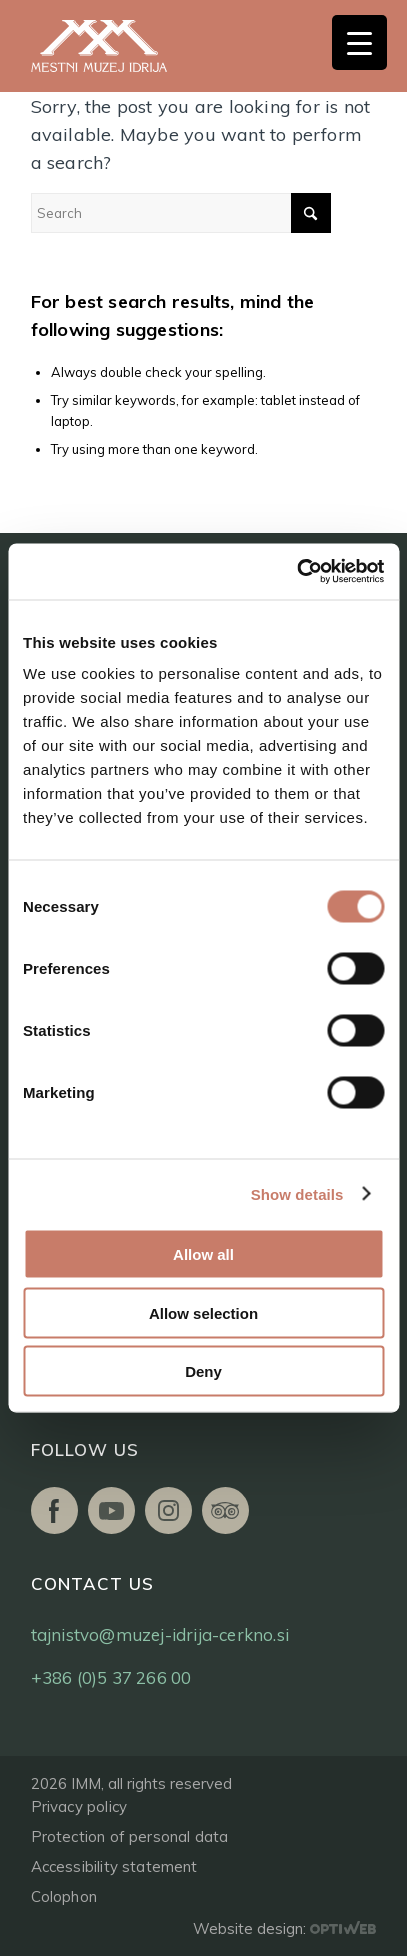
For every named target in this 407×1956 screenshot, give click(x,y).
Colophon (64, 1896)
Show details (297, 1193)
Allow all (203, 1254)
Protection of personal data (130, 1836)
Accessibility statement (114, 1866)
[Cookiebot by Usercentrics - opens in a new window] (296, 572)
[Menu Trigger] (359, 42)
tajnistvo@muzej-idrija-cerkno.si (160, 1634)
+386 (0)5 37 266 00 (111, 1677)
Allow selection (203, 1312)
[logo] (121, 46)
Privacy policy (79, 1806)
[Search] (181, 213)
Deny (203, 1371)
